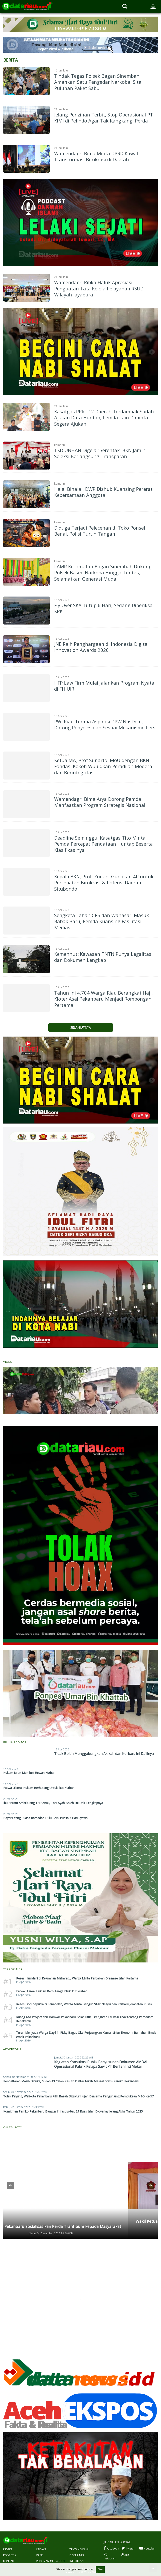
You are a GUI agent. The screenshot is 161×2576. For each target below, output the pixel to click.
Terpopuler (12, 1969)
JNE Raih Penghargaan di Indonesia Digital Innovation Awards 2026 (101, 647)
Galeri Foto (12, 2127)
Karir (39, 2555)
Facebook (111, 2548)
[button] (10, 2185)
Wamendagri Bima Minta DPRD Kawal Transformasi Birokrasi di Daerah (96, 156)
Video (7, 1361)
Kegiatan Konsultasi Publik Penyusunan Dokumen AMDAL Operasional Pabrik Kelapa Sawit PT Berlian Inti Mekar (101, 2064)
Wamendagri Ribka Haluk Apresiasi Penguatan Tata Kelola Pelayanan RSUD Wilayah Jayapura (99, 288)
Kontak (8, 2561)
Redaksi (41, 2549)
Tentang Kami (78, 2549)
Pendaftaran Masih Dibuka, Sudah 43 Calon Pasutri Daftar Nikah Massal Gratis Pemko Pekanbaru (71, 2081)
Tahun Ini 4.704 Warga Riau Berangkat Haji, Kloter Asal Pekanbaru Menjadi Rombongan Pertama (103, 998)
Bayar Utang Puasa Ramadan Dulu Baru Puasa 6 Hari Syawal (45, 1818)
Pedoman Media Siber (50, 2561)
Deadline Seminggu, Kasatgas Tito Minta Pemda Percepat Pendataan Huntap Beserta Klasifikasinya (103, 843)
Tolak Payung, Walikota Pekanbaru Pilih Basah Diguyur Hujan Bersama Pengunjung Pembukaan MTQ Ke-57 (78, 2096)
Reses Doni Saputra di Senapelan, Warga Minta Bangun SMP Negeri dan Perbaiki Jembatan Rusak (84, 2004)
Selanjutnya (80, 1027)
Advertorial (13, 2049)
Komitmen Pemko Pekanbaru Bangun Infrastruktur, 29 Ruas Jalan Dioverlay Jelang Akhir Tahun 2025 (73, 2111)
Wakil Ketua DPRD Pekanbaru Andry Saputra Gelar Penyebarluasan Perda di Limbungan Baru (78, 2224)
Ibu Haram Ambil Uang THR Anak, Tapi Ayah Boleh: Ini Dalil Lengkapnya (53, 1803)
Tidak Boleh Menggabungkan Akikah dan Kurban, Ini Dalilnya (104, 1753)
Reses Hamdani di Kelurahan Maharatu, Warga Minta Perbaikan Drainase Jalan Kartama (77, 1978)
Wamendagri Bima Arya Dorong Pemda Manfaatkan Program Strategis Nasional (99, 802)
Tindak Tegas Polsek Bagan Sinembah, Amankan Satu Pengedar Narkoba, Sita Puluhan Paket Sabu (97, 82)
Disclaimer (76, 2555)
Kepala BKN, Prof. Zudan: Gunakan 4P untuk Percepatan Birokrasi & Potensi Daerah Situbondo (103, 882)
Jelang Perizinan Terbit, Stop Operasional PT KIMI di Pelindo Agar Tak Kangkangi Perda (103, 117)
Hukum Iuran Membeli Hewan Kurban (29, 1773)
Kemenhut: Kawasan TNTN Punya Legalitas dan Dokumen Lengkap (102, 957)
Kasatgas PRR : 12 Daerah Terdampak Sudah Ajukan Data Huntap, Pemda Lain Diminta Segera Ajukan (104, 417)
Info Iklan (76, 2561)
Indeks (7, 2549)
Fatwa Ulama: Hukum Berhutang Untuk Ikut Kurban (38, 1788)
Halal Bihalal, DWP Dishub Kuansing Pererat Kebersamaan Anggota (103, 492)
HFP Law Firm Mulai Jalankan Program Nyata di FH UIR (104, 685)
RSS (125, 2555)
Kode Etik (9, 2555)
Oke (100, 2569)
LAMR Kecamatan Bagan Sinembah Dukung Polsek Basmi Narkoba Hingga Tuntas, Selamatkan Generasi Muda (103, 572)
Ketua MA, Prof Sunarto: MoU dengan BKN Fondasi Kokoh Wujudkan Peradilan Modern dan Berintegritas (103, 766)
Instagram (110, 2556)
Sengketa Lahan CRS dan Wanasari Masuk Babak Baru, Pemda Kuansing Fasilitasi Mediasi (101, 921)
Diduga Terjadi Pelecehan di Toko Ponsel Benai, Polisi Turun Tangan (99, 530)
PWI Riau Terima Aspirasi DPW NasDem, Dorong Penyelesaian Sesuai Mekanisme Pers (104, 724)
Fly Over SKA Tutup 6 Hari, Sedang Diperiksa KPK (103, 608)
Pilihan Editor (14, 1742)
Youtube (147, 2548)
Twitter (128, 2548)
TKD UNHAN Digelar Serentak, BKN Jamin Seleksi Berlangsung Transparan (100, 453)
